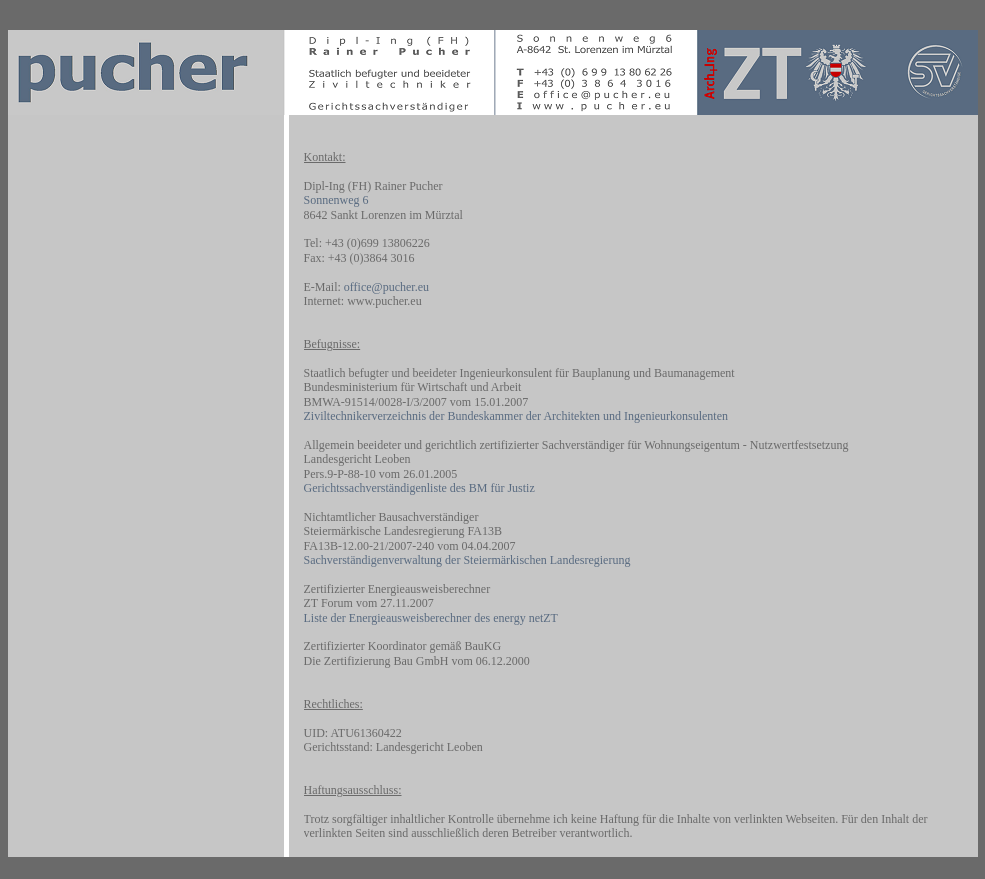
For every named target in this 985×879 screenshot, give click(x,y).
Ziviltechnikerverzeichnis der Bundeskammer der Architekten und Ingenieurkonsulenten (516, 416)
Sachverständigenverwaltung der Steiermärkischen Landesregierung (467, 560)
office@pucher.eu (386, 287)
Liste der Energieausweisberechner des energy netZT (431, 618)
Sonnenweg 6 (336, 200)
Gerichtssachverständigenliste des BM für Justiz (419, 488)
